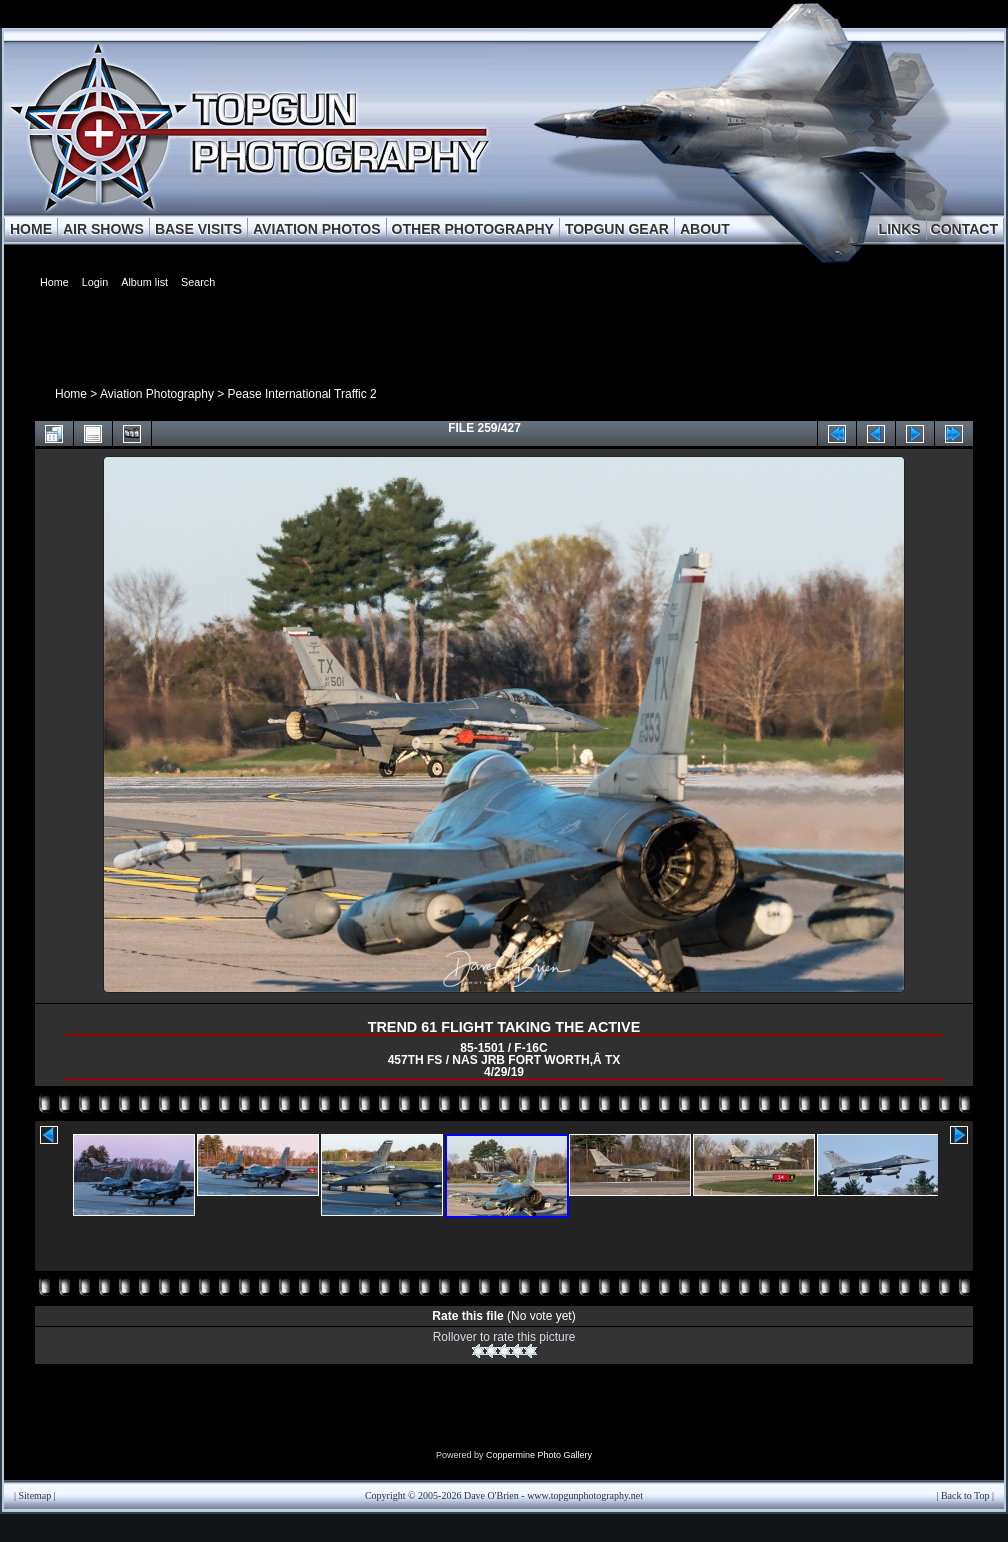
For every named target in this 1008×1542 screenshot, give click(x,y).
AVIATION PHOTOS (317, 229)
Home (71, 394)
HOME (31, 229)
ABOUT (705, 229)
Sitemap (35, 1495)
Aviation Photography (157, 394)
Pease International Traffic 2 (302, 394)
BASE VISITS (198, 229)
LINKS (900, 229)
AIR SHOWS (103, 229)
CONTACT (964, 229)
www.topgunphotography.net (585, 1495)
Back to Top (965, 1495)
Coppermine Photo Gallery (539, 1455)
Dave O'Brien (491, 1495)
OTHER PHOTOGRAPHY (473, 229)
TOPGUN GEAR (617, 229)
